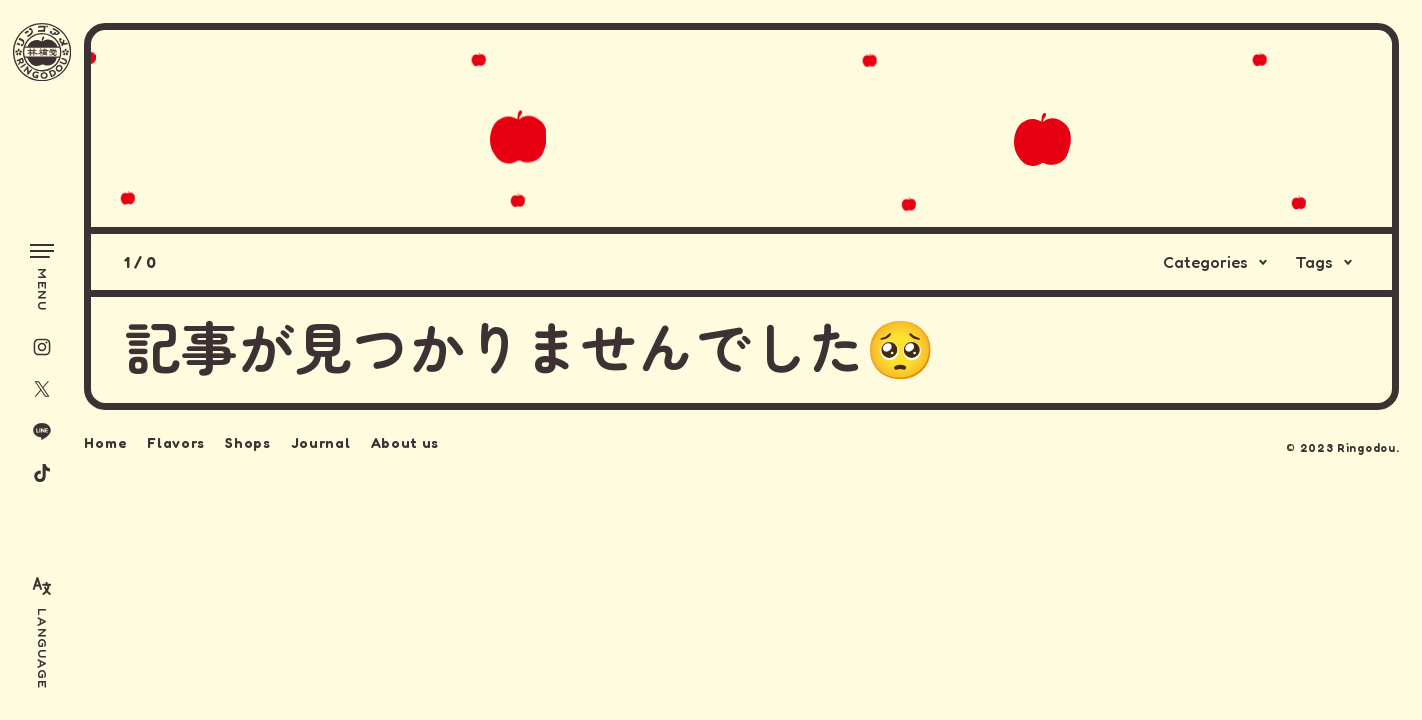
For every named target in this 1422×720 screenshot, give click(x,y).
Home (105, 439)
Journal (321, 439)
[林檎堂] (42, 52)
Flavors (176, 439)
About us (405, 439)
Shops (248, 439)
